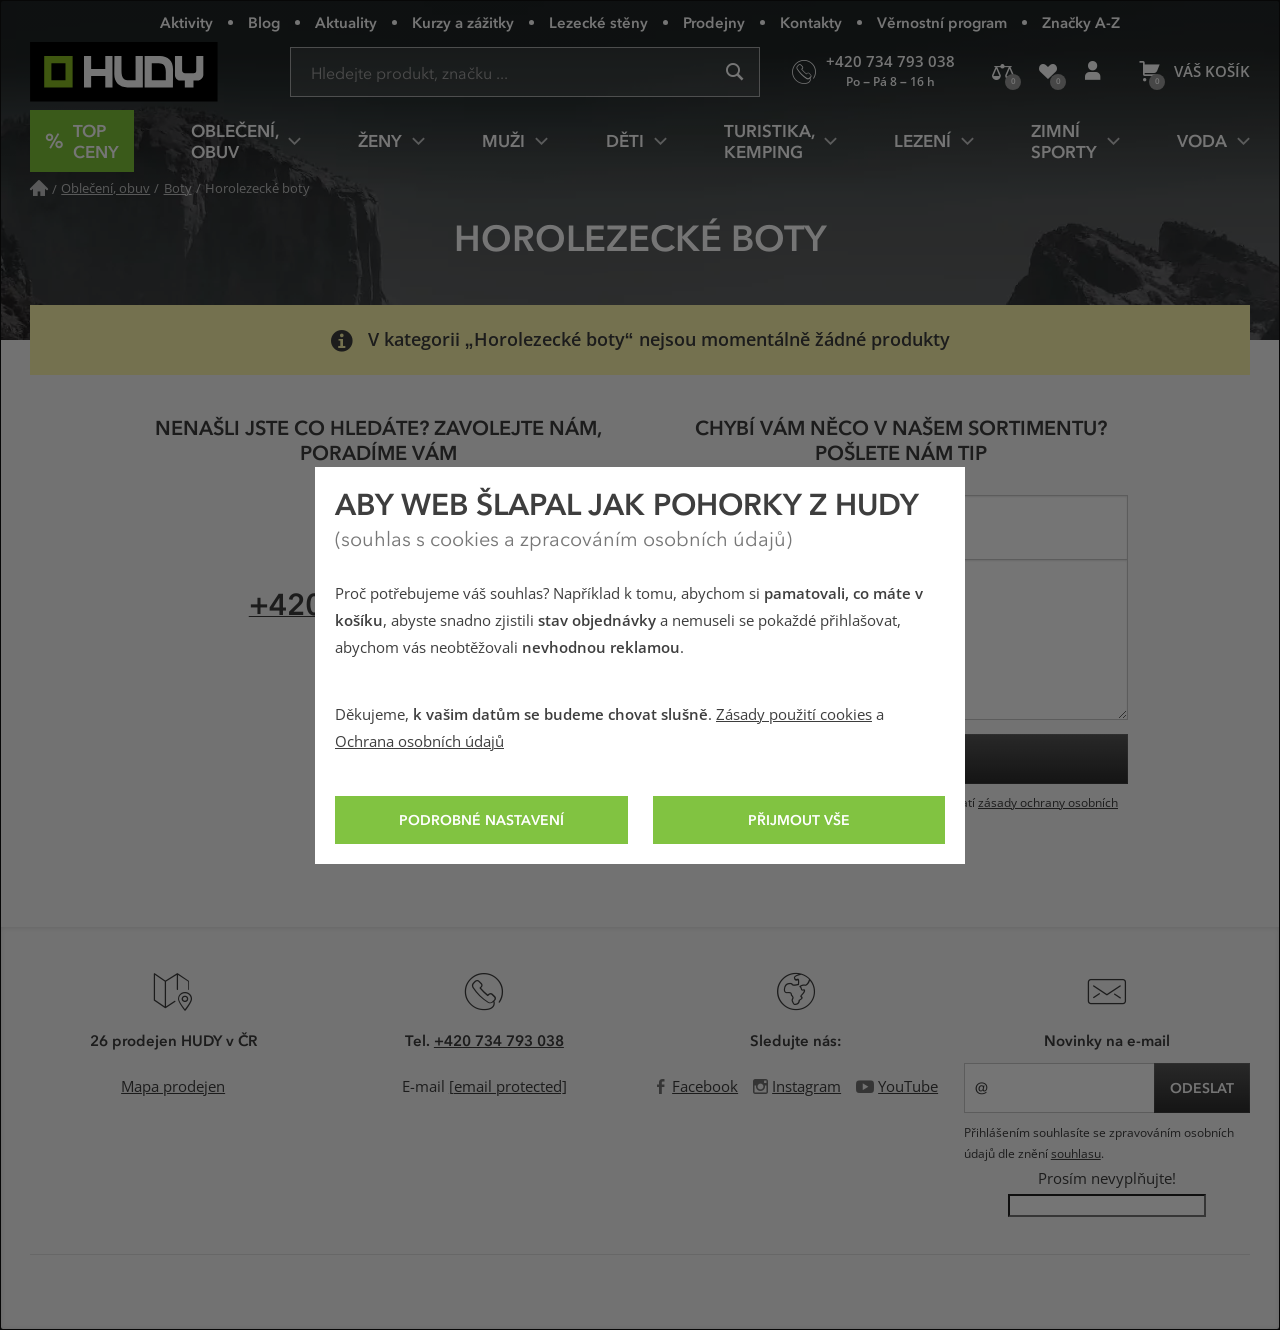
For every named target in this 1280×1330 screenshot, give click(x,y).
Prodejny (714, 22)
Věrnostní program (942, 22)
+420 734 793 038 (499, 1040)
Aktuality (346, 22)
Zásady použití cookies (794, 715)
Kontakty (811, 22)
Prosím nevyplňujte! (1107, 1179)
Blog (264, 22)
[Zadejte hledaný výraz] (525, 72)
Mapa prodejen (173, 1087)
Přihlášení (1099, 79)
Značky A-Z (1081, 22)
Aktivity (186, 22)
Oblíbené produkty (1055, 80)
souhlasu (1076, 1154)
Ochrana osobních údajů (419, 742)
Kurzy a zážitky (463, 22)
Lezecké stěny (598, 22)
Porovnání (1009, 79)
